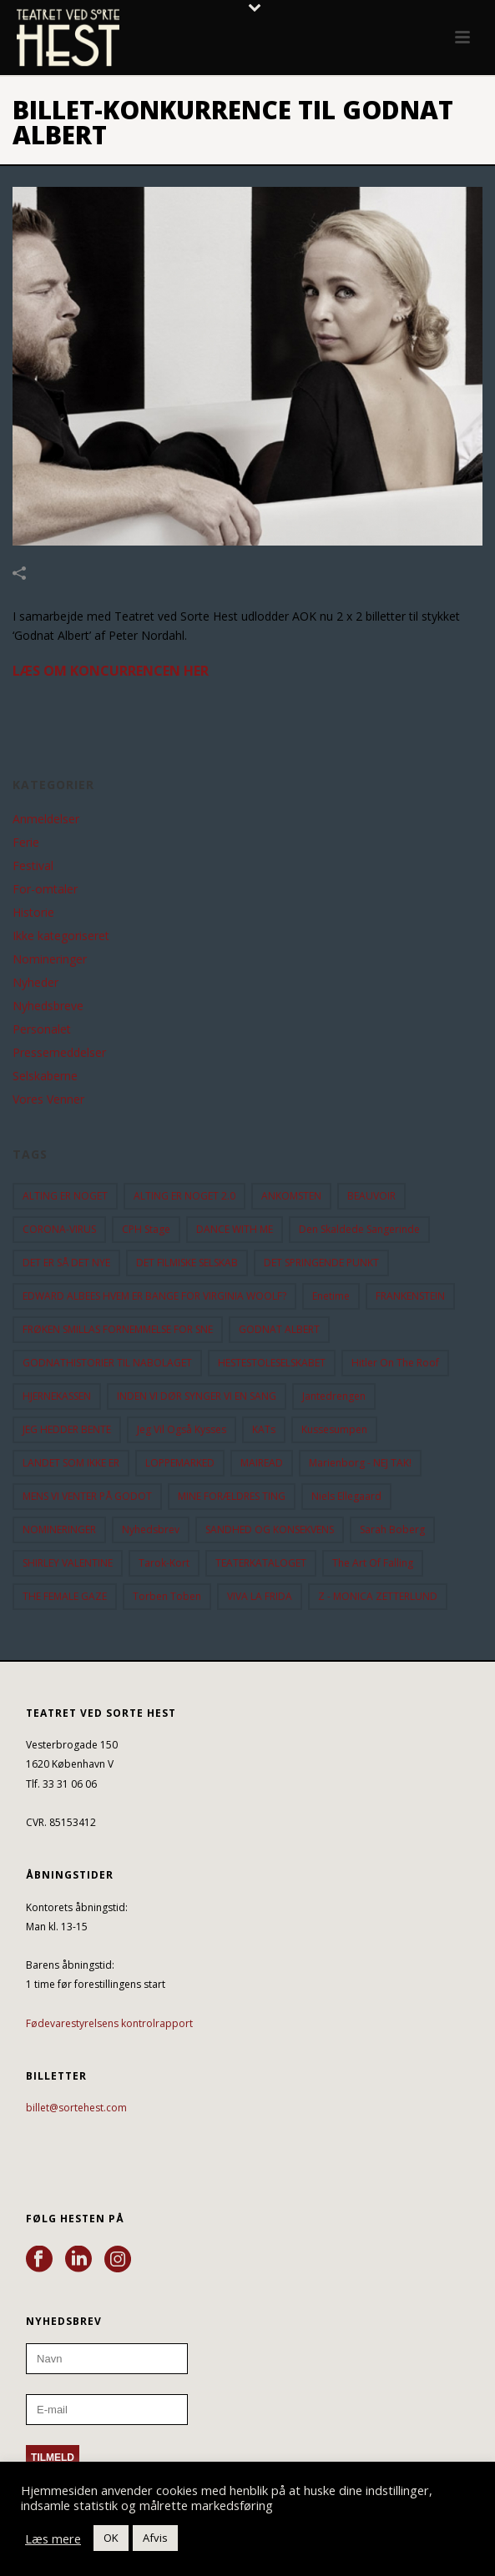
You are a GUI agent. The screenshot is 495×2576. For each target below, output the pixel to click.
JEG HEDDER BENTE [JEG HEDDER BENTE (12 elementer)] (67, 1429)
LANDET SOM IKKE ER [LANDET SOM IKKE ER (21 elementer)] (71, 1463)
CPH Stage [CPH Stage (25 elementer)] (146, 1229)
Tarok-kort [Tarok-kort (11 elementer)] (164, 1563)
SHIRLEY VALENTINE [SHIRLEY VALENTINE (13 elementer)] (68, 1563)
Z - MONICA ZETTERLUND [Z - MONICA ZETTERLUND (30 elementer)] (377, 1596)
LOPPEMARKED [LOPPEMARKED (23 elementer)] (180, 1463)
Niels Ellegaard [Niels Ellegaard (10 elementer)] (346, 1496)
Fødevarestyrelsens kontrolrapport (109, 2023)
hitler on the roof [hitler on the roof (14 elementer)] (395, 1363)
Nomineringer (50, 959)
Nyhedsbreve (48, 1006)
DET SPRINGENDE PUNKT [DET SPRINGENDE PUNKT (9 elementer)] (321, 1262)
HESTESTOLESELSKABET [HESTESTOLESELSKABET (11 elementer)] (272, 1363)
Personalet (42, 1029)
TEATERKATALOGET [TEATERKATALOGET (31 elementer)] (260, 1563)
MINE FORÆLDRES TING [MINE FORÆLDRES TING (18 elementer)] (231, 1496)
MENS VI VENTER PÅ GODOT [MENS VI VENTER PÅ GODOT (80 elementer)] (87, 1496)
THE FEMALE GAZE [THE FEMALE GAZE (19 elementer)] (65, 1596)
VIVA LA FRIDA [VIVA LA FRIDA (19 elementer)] (259, 1596)
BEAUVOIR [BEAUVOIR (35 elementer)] (371, 1196)
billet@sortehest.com (76, 2108)
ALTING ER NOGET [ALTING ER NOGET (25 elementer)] (65, 1196)
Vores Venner (48, 1099)
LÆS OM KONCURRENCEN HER (111, 671)
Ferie (26, 842)
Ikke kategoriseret (61, 935)
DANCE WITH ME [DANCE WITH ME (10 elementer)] (234, 1229)
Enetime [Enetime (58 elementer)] (331, 1296)
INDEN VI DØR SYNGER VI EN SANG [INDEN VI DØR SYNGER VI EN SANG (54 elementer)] (196, 1396)
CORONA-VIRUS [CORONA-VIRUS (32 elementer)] (59, 1229)
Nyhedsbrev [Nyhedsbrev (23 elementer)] (150, 1529)
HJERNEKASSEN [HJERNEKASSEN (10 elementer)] (57, 1396)
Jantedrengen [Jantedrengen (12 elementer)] (334, 1396)
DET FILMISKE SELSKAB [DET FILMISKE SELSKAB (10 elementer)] (187, 1262)
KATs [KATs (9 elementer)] (263, 1429)
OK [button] (111, 2537)
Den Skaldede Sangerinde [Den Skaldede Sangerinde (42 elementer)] (359, 1229)
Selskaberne (45, 1076)
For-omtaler (45, 889)
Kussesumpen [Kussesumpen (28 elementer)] (334, 1429)
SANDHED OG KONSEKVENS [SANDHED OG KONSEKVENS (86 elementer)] (269, 1529)
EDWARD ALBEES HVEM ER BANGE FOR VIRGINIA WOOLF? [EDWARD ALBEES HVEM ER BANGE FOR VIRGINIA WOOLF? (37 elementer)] (154, 1296)
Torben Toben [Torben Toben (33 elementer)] (167, 1596)
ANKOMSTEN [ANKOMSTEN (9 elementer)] (291, 1196)
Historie (33, 912)
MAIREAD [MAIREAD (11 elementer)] (261, 1463)
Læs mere (53, 2538)
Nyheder (35, 982)
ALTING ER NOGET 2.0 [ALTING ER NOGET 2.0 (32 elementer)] (184, 1196)
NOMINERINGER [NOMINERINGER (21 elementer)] (59, 1529)
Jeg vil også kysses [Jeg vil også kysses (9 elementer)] (181, 1429)
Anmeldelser (46, 819)
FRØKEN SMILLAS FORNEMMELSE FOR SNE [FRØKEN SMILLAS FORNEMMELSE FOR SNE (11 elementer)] (118, 1329)
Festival (33, 865)
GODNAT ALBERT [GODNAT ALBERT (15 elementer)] (279, 1329)
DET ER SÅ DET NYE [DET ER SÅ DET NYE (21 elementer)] (66, 1262)
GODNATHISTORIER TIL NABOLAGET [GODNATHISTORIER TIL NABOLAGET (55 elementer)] (107, 1363)
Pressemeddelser (59, 1052)
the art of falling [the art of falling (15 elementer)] (372, 1563)
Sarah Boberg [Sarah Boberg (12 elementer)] (392, 1529)
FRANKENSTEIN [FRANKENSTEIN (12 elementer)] (410, 1296)
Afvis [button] (155, 2537)
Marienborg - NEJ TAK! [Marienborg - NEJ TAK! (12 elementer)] (360, 1463)
